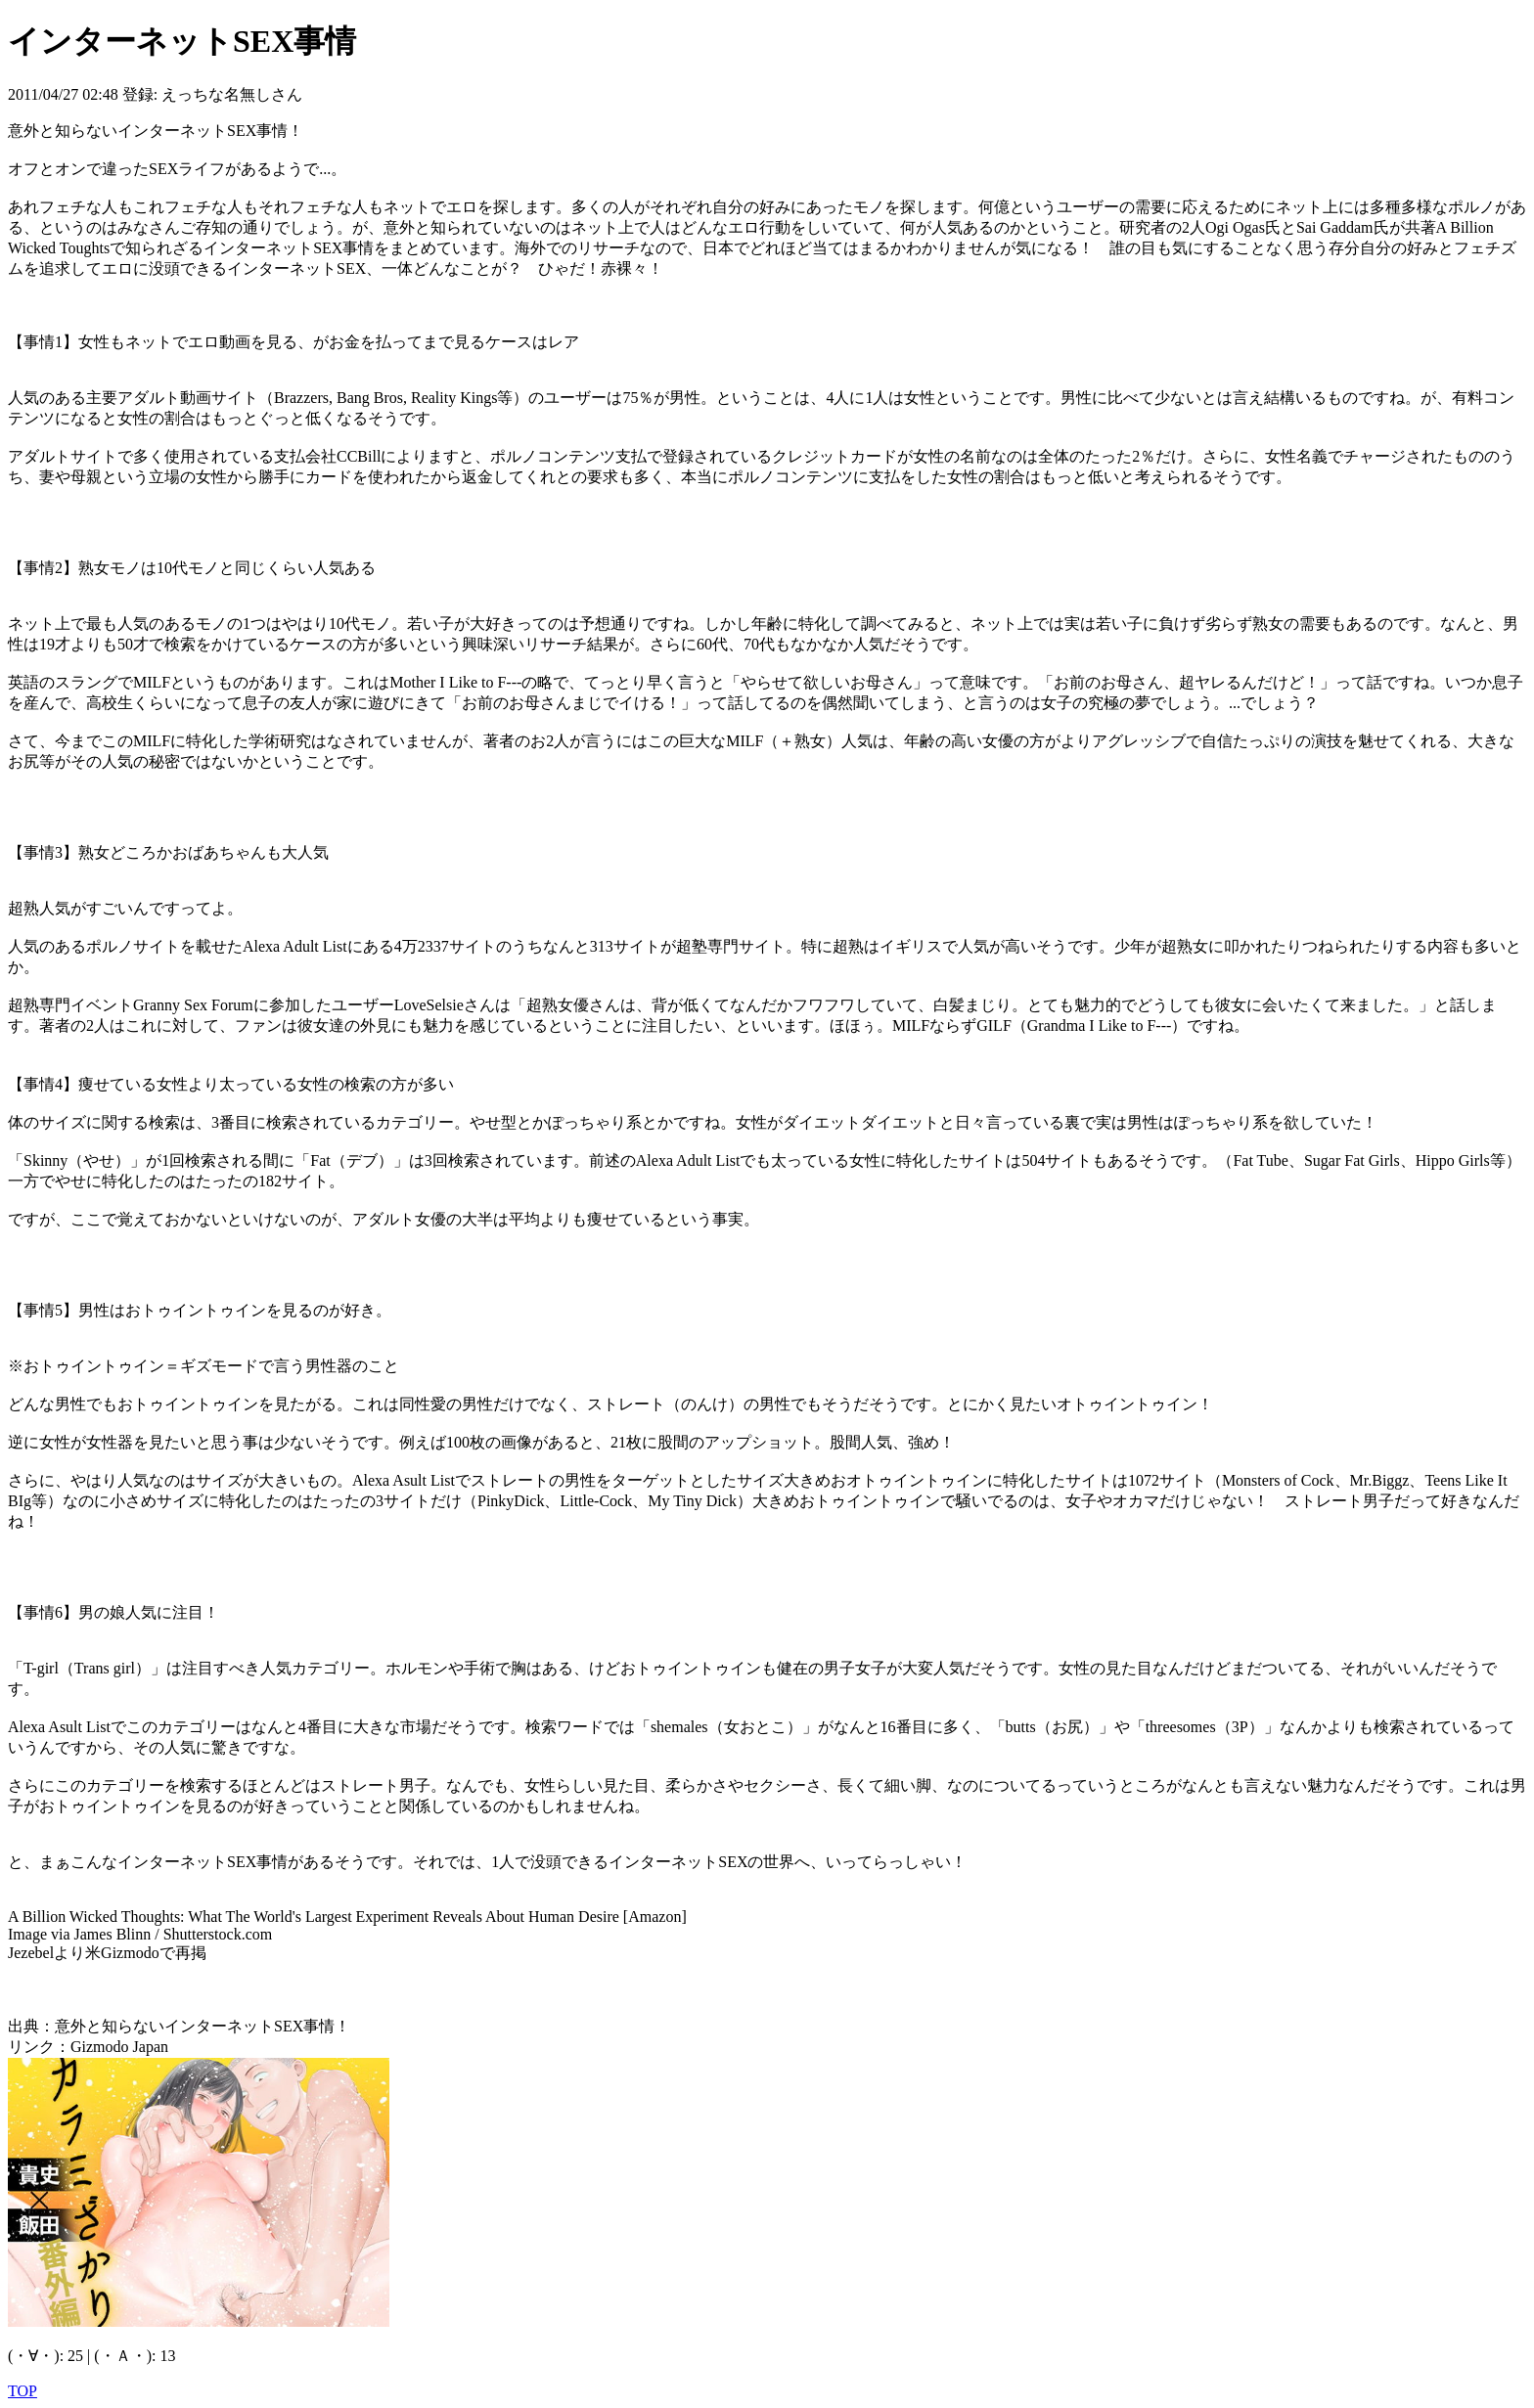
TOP (22, 2391)
